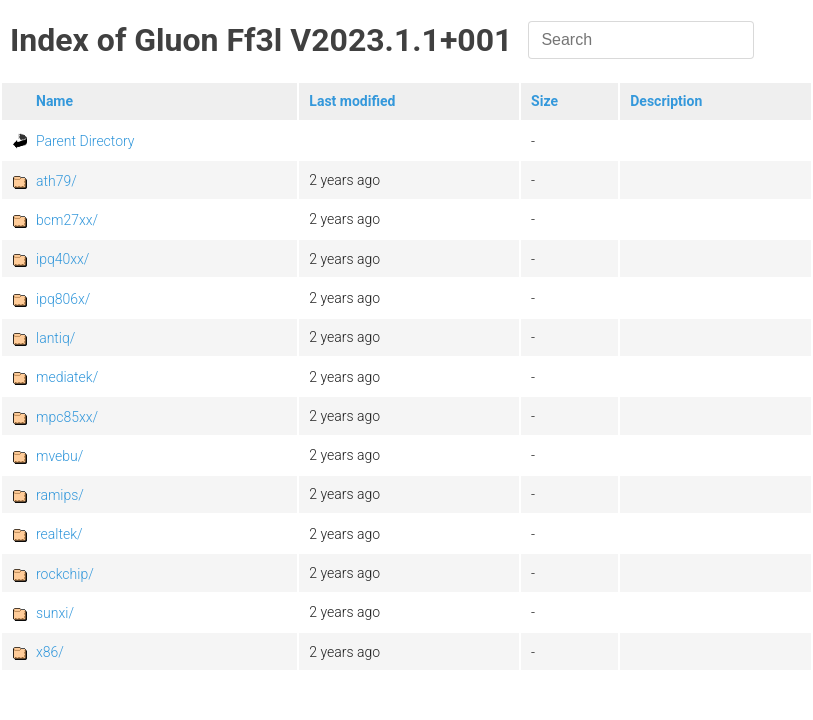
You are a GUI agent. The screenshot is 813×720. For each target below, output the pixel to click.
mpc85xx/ (67, 417)
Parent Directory (85, 141)
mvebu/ (59, 456)
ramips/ (60, 495)
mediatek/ (67, 377)
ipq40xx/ (62, 259)
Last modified (352, 101)
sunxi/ (55, 613)
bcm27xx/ (67, 220)
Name (54, 101)
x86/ (50, 652)
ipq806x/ (63, 299)
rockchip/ (65, 574)
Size (544, 101)
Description (666, 101)
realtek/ (59, 534)
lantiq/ (55, 338)
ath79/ (56, 181)
